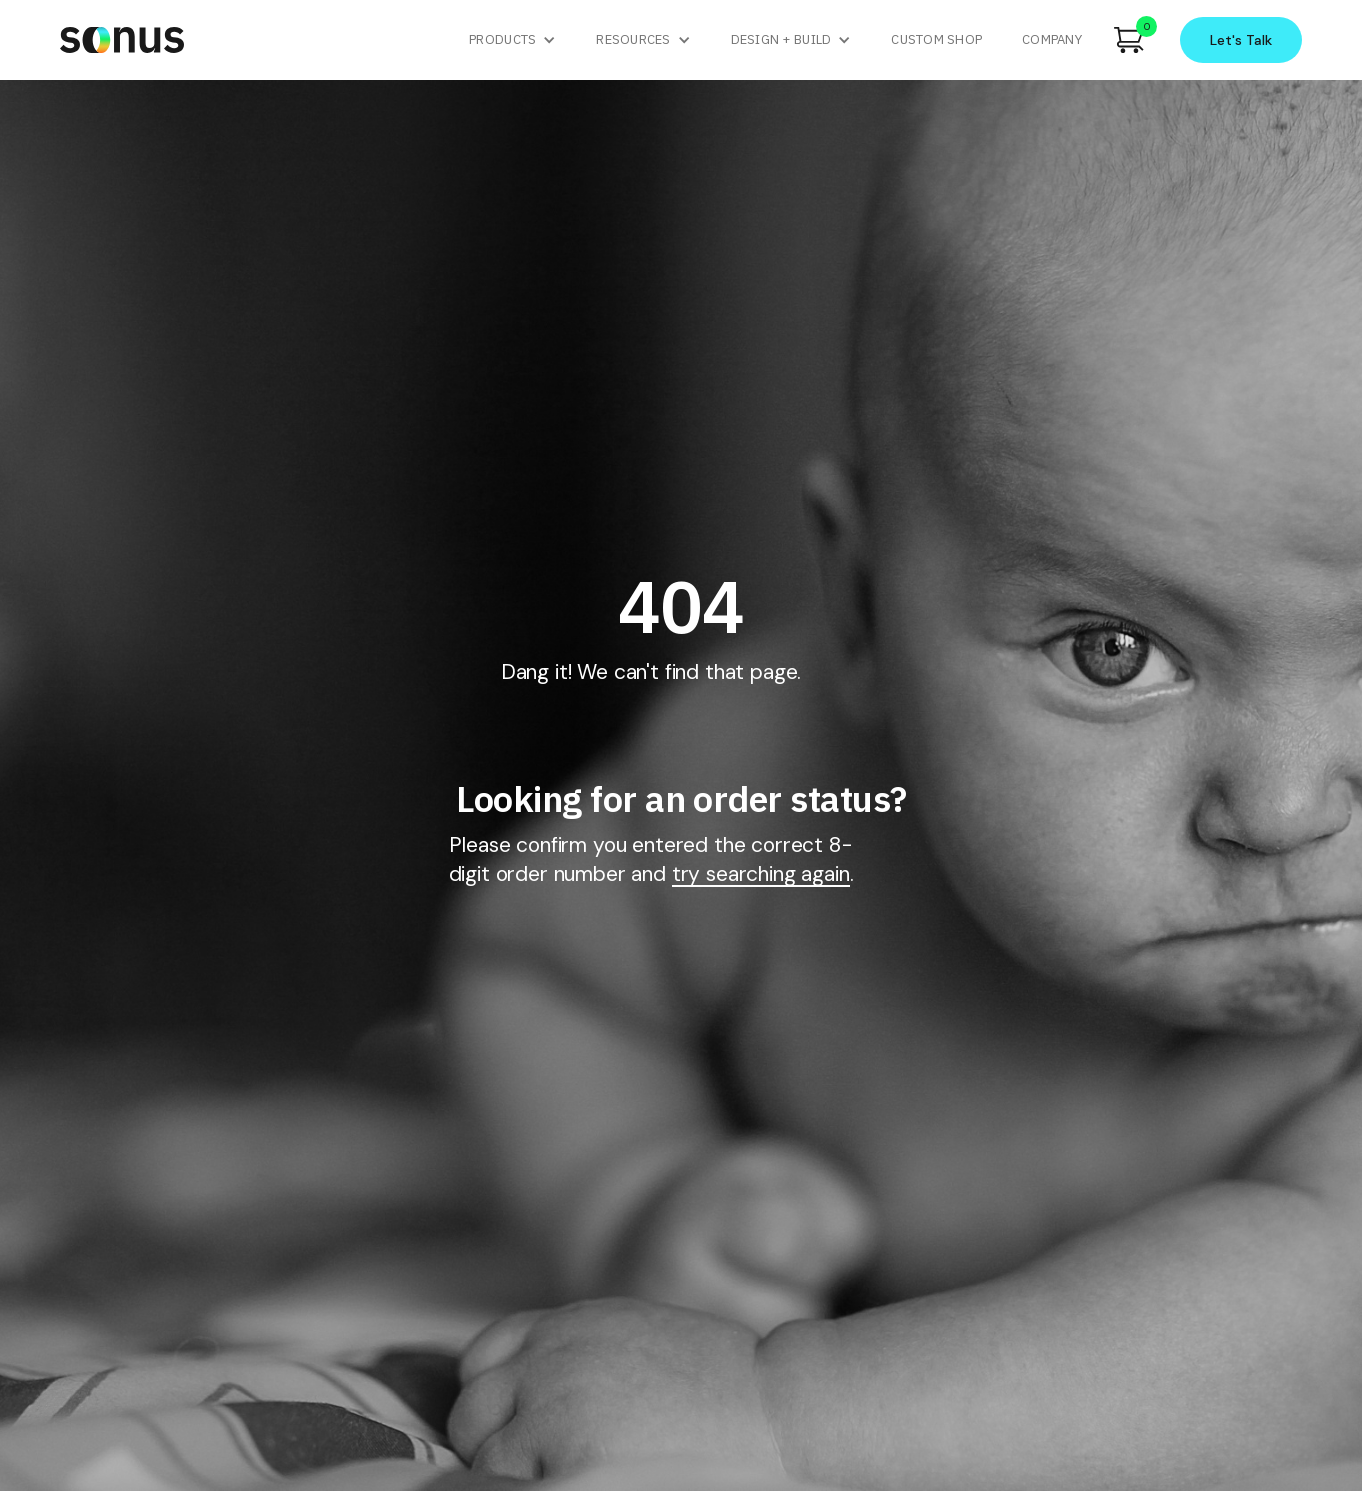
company (1052, 39)
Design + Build (781, 39)
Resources (633, 39)
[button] (512, 40)
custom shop (936, 39)
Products (502, 39)
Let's (1241, 40)
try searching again (761, 875)
